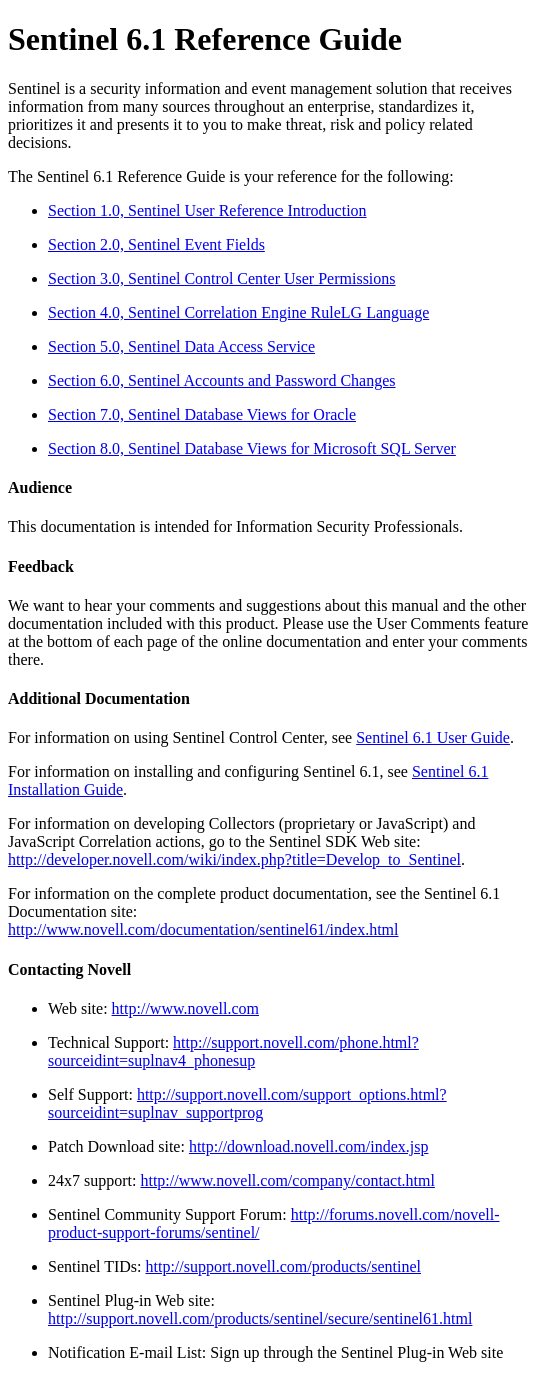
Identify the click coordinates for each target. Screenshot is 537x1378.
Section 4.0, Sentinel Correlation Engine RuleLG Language (238, 312)
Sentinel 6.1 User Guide (433, 737)
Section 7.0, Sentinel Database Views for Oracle (202, 414)
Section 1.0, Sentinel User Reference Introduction (207, 210)
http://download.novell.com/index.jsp (309, 1146)
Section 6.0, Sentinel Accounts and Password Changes (222, 380)
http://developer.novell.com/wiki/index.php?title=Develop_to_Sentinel (234, 859)
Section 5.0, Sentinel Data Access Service (181, 346)
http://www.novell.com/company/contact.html (287, 1180)
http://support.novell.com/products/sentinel (283, 1266)
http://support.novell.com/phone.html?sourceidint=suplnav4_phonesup (233, 1051)
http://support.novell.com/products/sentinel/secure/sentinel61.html (260, 1318)
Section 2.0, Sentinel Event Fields (156, 244)
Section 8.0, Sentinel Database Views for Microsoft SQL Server (252, 448)
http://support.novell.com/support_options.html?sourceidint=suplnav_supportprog (247, 1103)
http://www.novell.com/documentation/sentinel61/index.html (203, 929)
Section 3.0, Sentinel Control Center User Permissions (222, 278)
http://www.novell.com (185, 1008)
